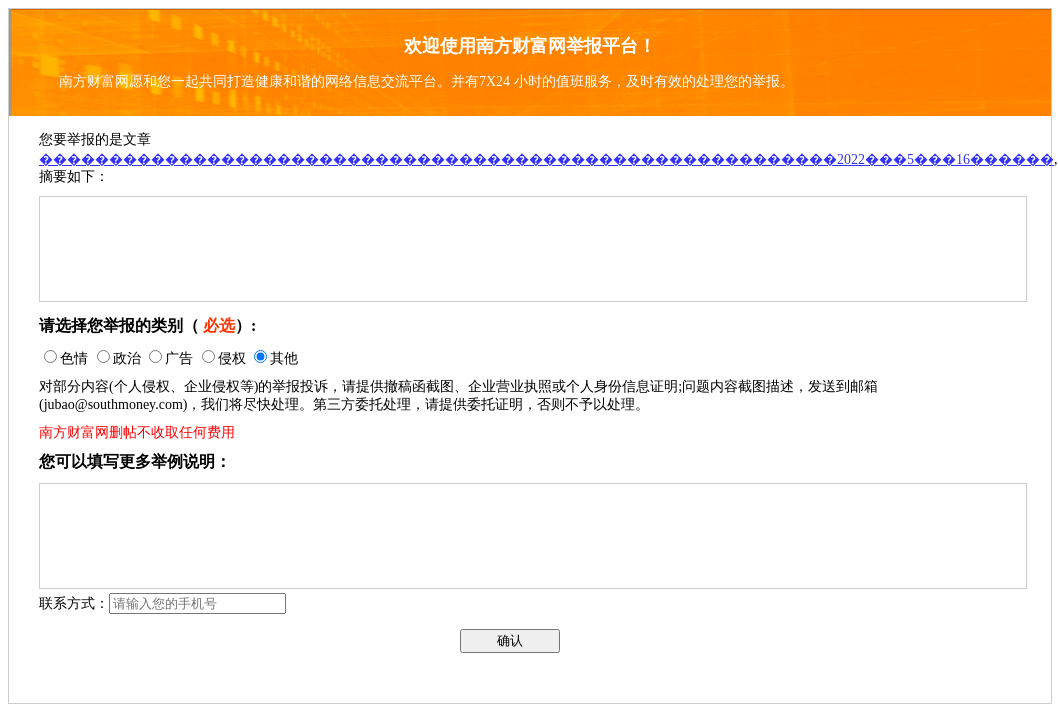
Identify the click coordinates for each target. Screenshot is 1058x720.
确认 (510, 640)
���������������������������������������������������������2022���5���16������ (546, 159)
